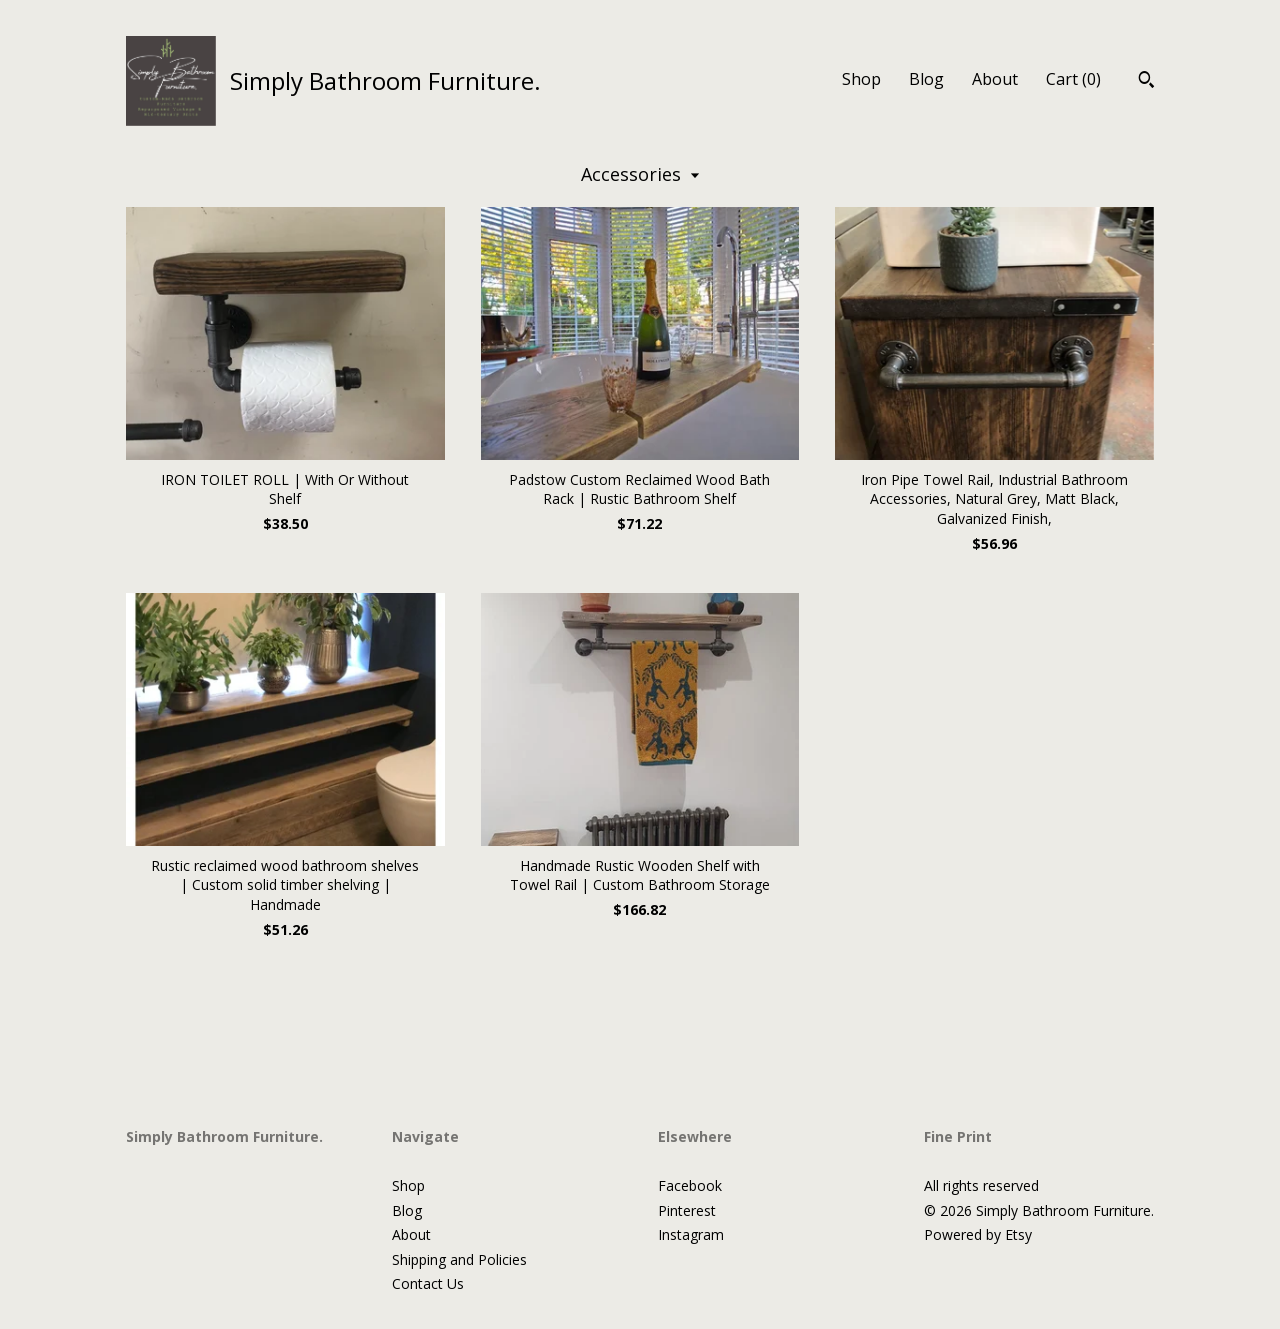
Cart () (1073, 79)
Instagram (691, 1234)
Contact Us (428, 1283)
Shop (861, 79)
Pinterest (687, 1210)
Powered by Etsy (978, 1234)
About (995, 79)
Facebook (690, 1185)
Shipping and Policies (459, 1259)
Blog (926, 79)
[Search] (1146, 82)
